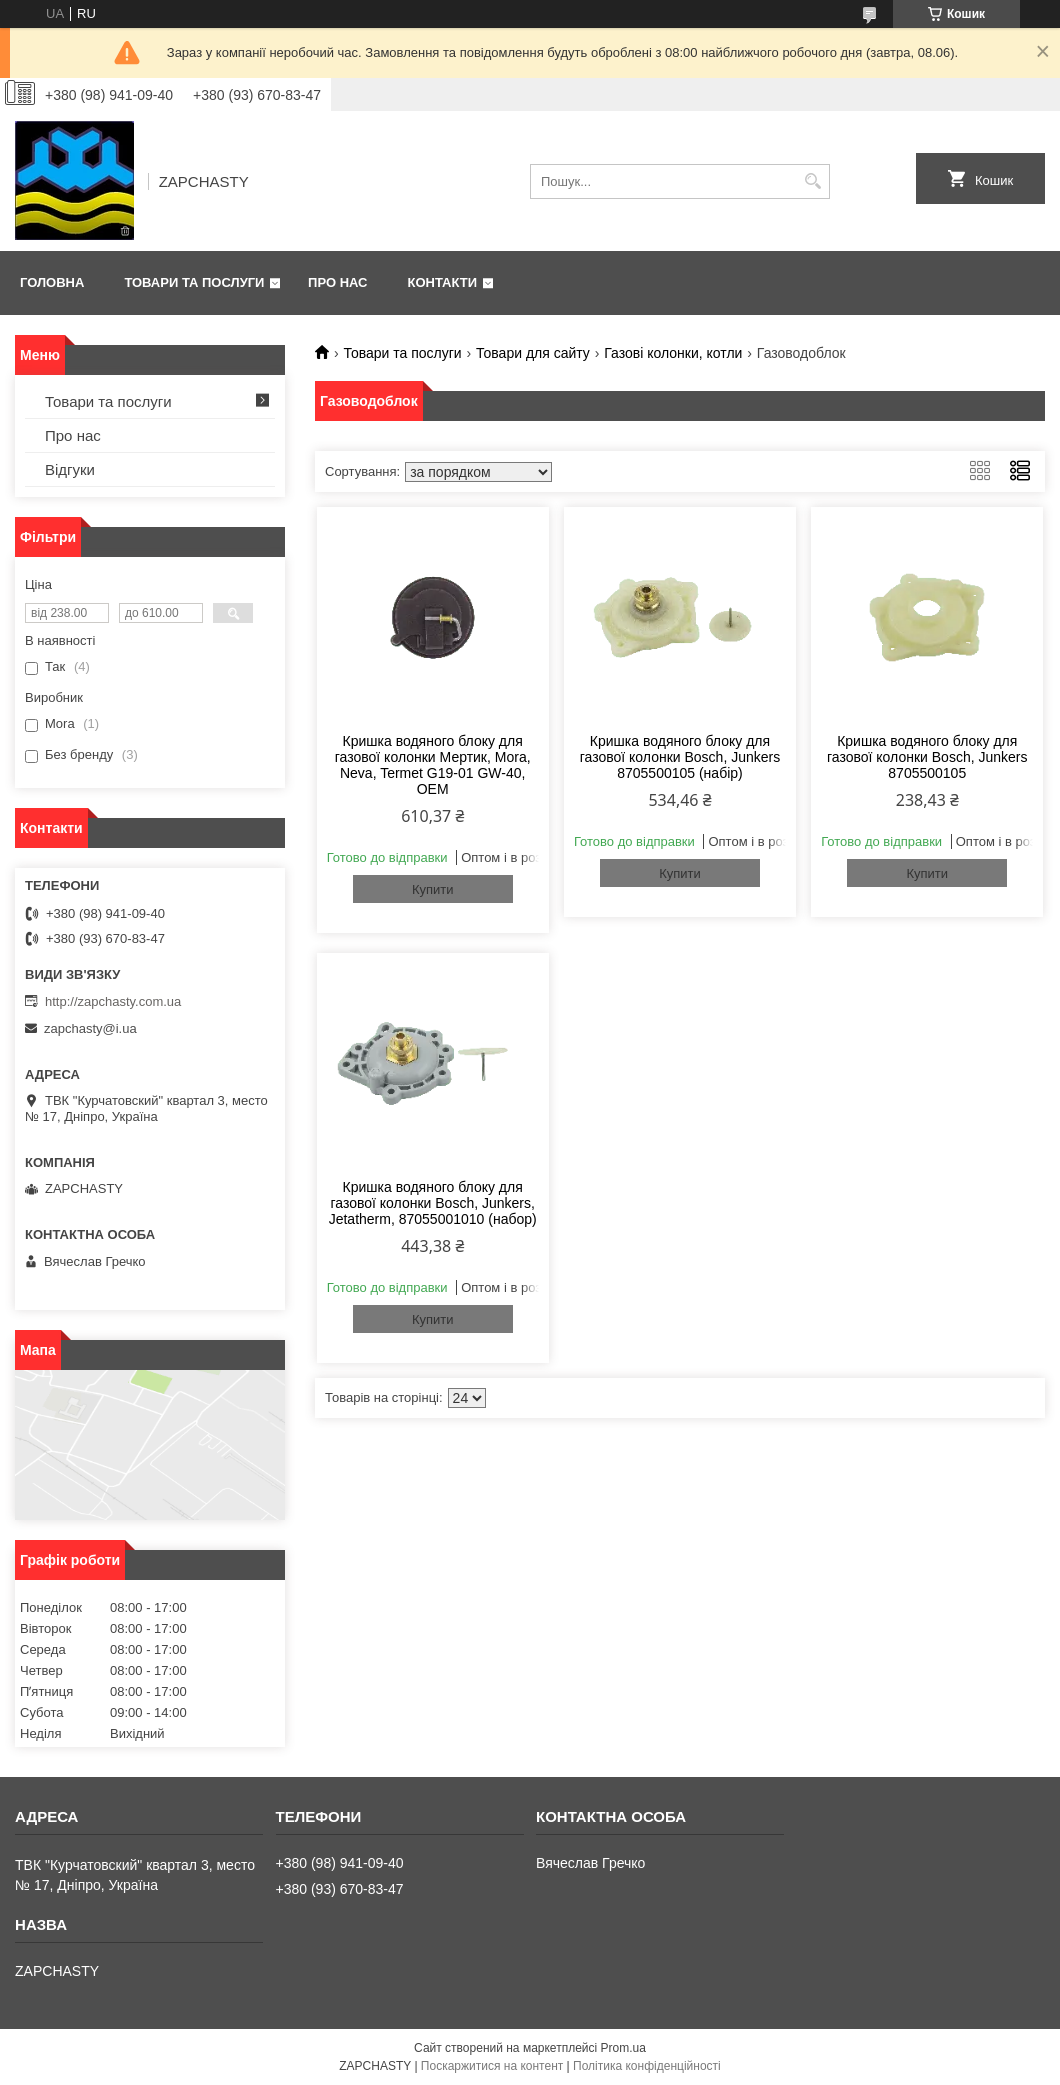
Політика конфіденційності (647, 2066)
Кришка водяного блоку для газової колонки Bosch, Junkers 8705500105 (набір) (680, 757)
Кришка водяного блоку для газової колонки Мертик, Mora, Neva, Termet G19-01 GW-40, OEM (433, 765)
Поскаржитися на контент (492, 2066)
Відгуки (70, 469)
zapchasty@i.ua (90, 1028)
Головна (52, 282)
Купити (433, 889)
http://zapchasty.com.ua (113, 1001)
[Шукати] (812, 181)
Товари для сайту (533, 353)
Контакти (443, 282)
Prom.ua (623, 2048)
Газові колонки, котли (673, 353)
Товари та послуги (194, 282)
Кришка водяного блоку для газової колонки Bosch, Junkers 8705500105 (927, 757)
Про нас (337, 282)
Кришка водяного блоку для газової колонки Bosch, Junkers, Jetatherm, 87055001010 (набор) (433, 1203)
